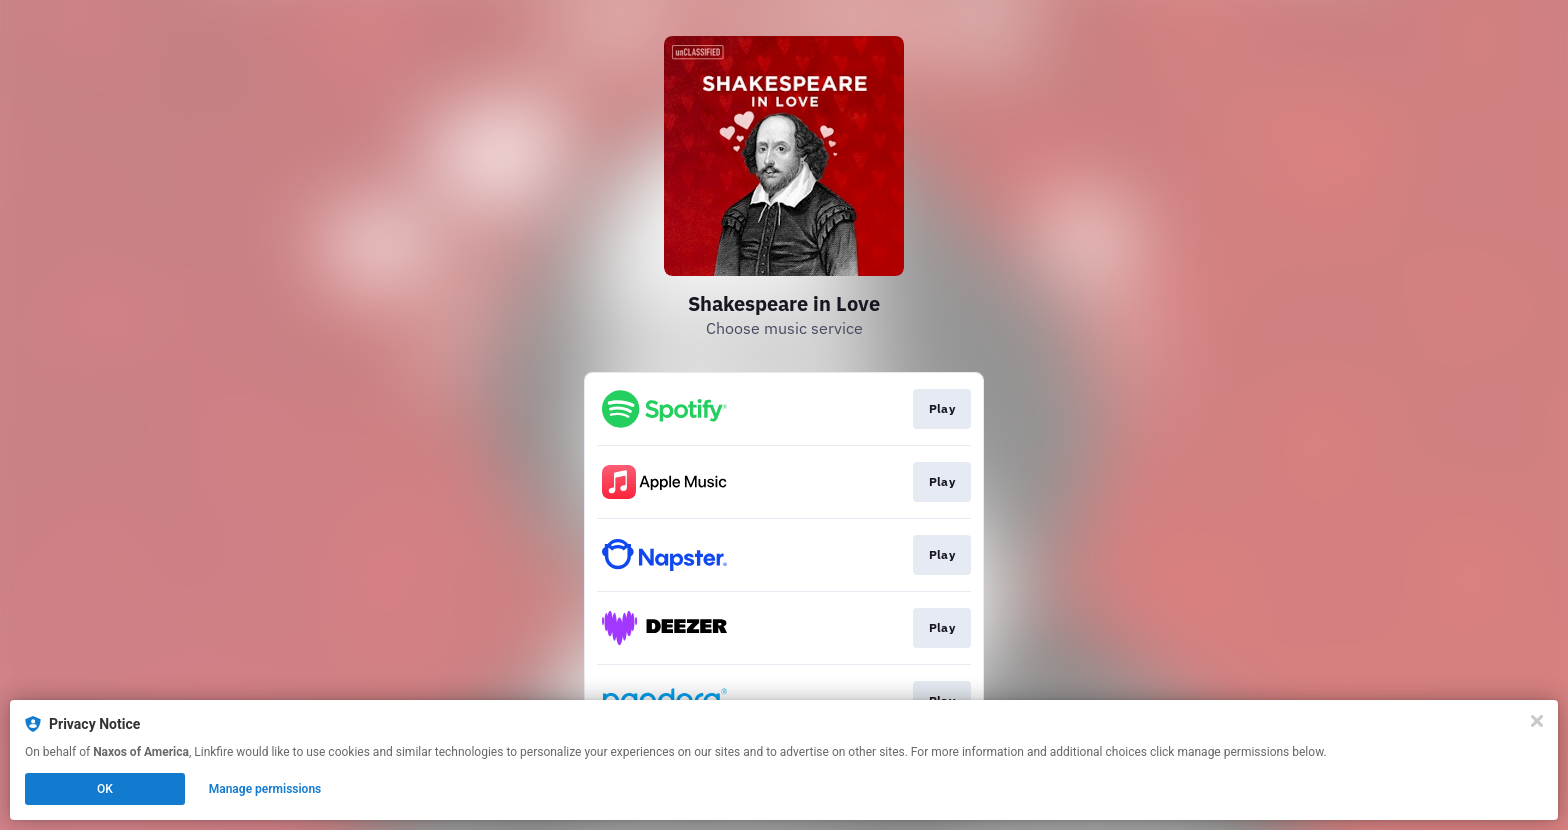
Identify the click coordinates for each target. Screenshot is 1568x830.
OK (105, 789)
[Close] (1537, 721)
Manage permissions (265, 789)
